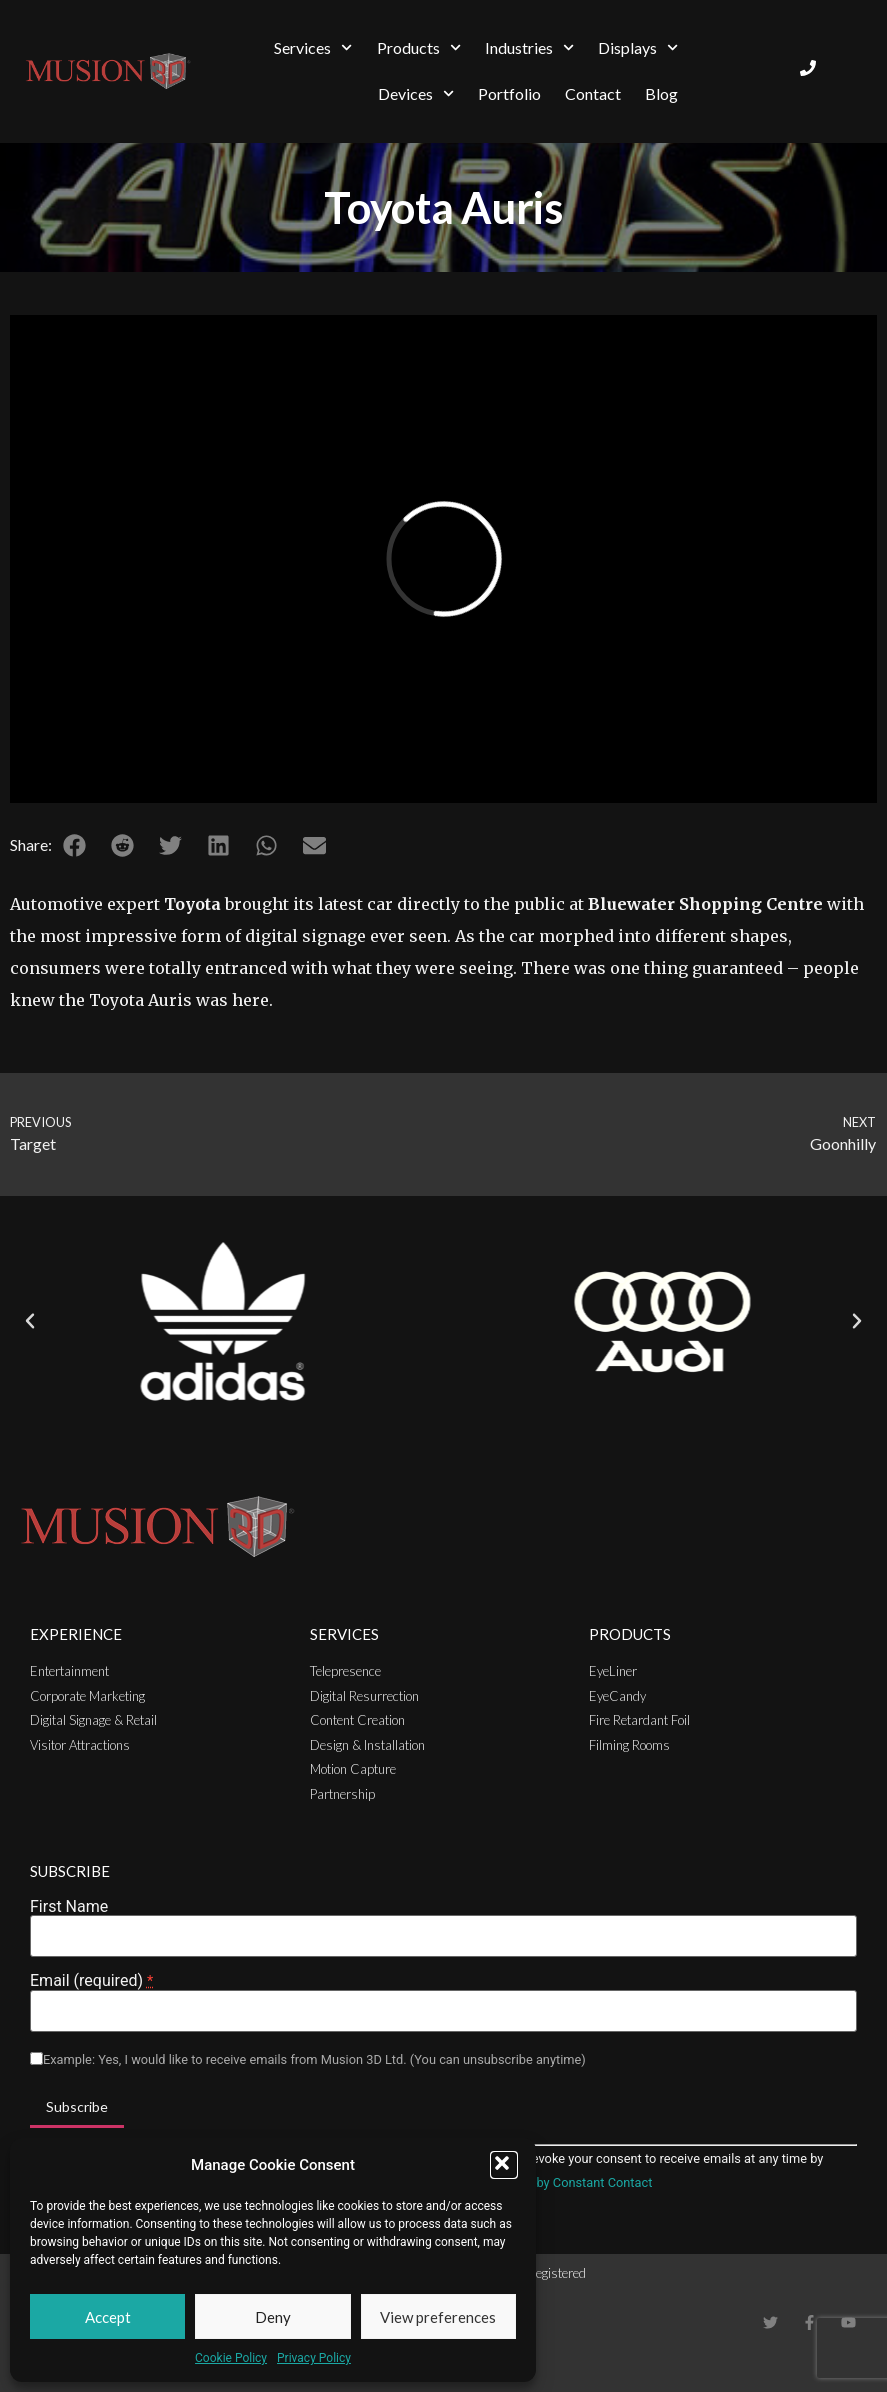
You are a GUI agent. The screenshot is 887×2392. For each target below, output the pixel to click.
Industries (529, 47)
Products (419, 47)
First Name (69, 1907)
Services (313, 47)
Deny (273, 2317)
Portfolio (509, 93)
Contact (593, 93)
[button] (504, 2165)
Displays (638, 47)
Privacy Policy (314, 2358)
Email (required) (91, 1981)
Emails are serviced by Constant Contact (538, 2182)
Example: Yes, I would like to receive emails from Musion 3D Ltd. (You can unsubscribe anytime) (314, 2060)
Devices (416, 93)
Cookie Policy (231, 2358)
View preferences (438, 2317)
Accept (108, 2317)
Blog (661, 93)
